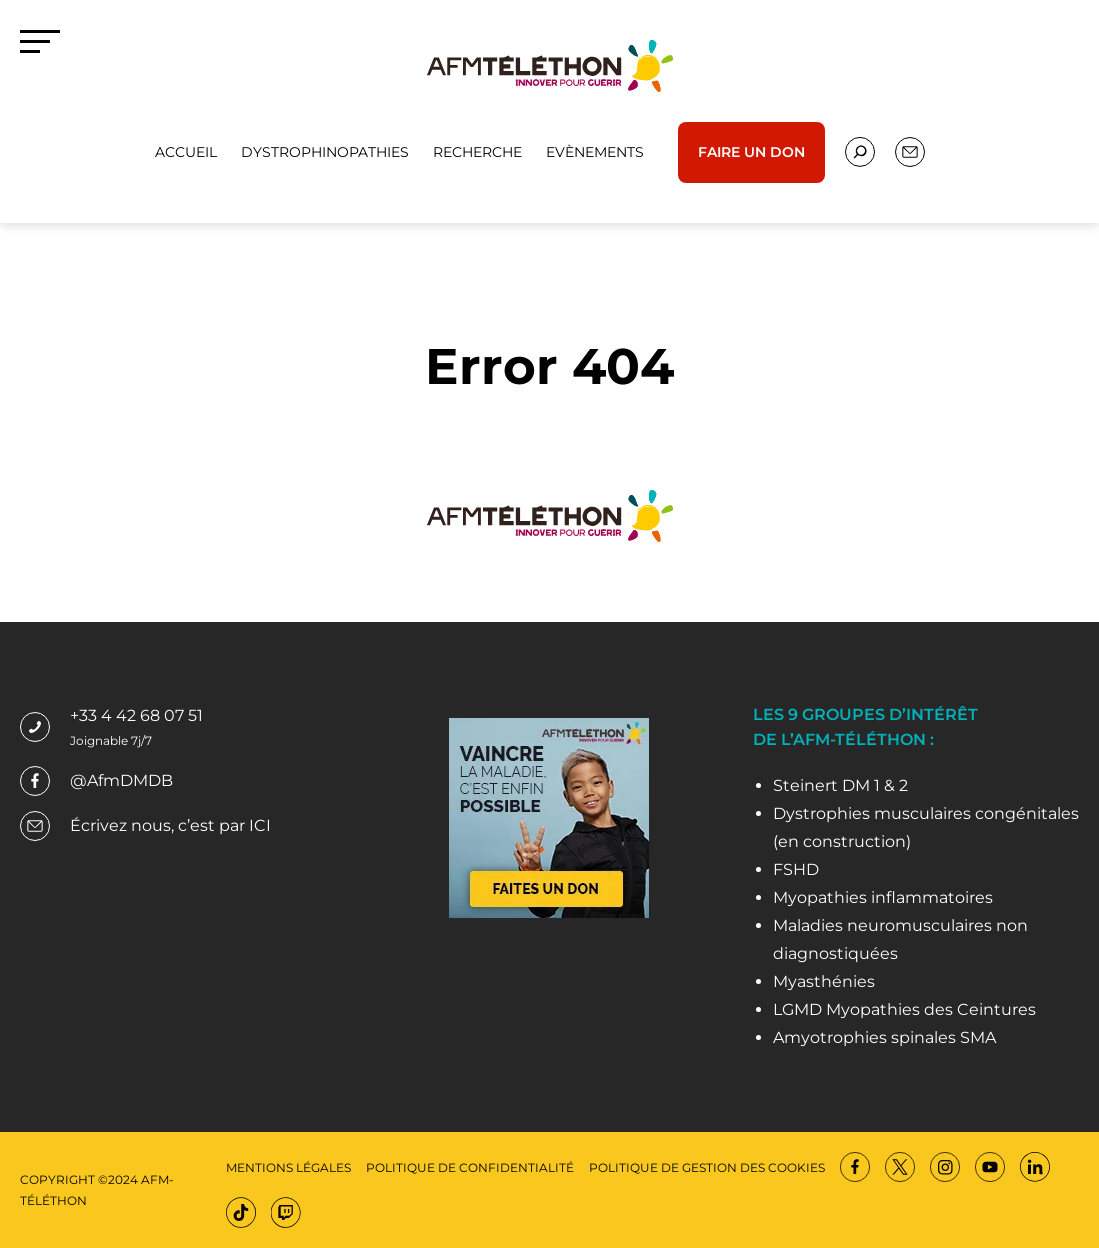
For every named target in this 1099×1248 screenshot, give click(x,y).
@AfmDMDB (121, 780)
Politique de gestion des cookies (707, 1167)
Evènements (595, 152)
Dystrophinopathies (325, 152)
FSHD (796, 869)
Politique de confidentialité (470, 1167)
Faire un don (751, 152)
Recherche (477, 152)
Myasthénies (824, 981)
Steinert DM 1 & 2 (840, 785)
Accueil (186, 152)
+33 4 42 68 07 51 (136, 715)
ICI (260, 825)
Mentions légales (288, 1167)
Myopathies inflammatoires (883, 897)
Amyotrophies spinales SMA (884, 1037)
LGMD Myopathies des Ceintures (904, 1009)
